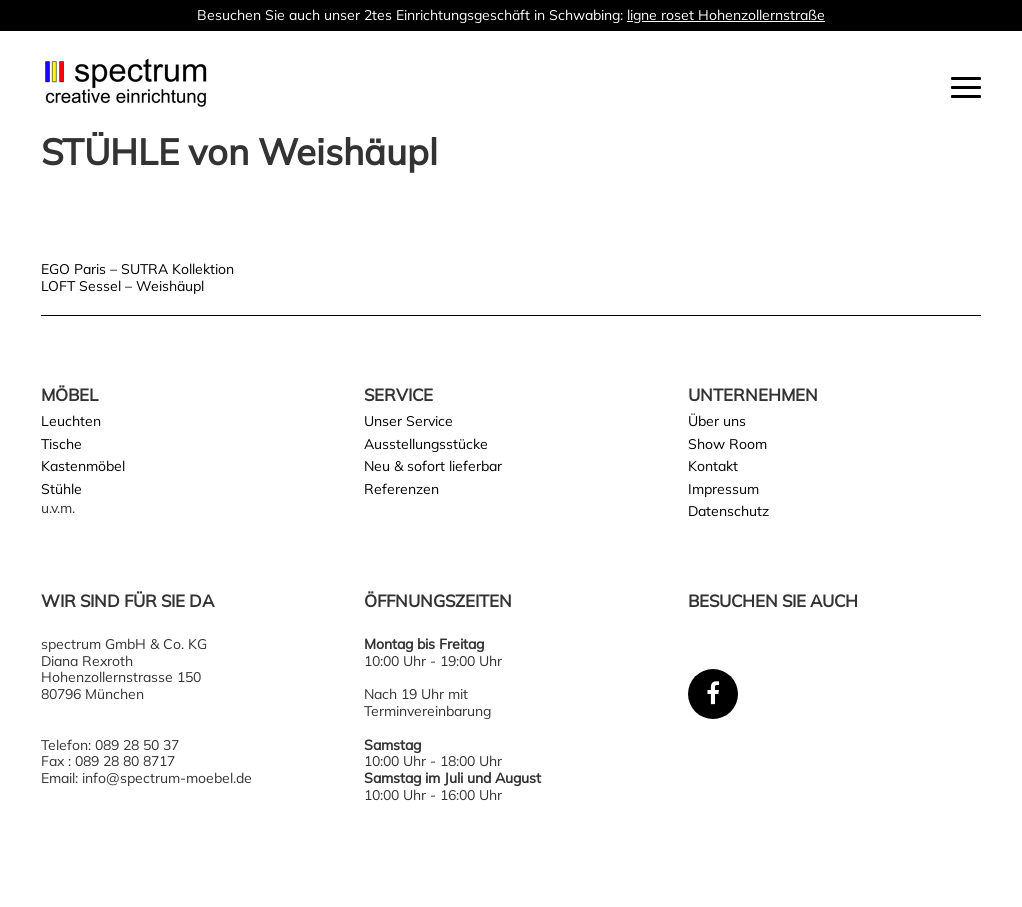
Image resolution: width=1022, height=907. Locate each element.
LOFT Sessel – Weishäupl (122, 286)
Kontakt (713, 466)
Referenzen (401, 489)
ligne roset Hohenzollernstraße (726, 15)
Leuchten (71, 421)
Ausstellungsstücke (426, 444)
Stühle (61, 489)
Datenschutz (728, 511)
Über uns (717, 421)
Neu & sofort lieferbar (433, 466)
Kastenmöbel (83, 466)
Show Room (727, 444)
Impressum (723, 489)
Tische (61, 444)
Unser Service (408, 421)
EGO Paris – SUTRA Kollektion (137, 269)
